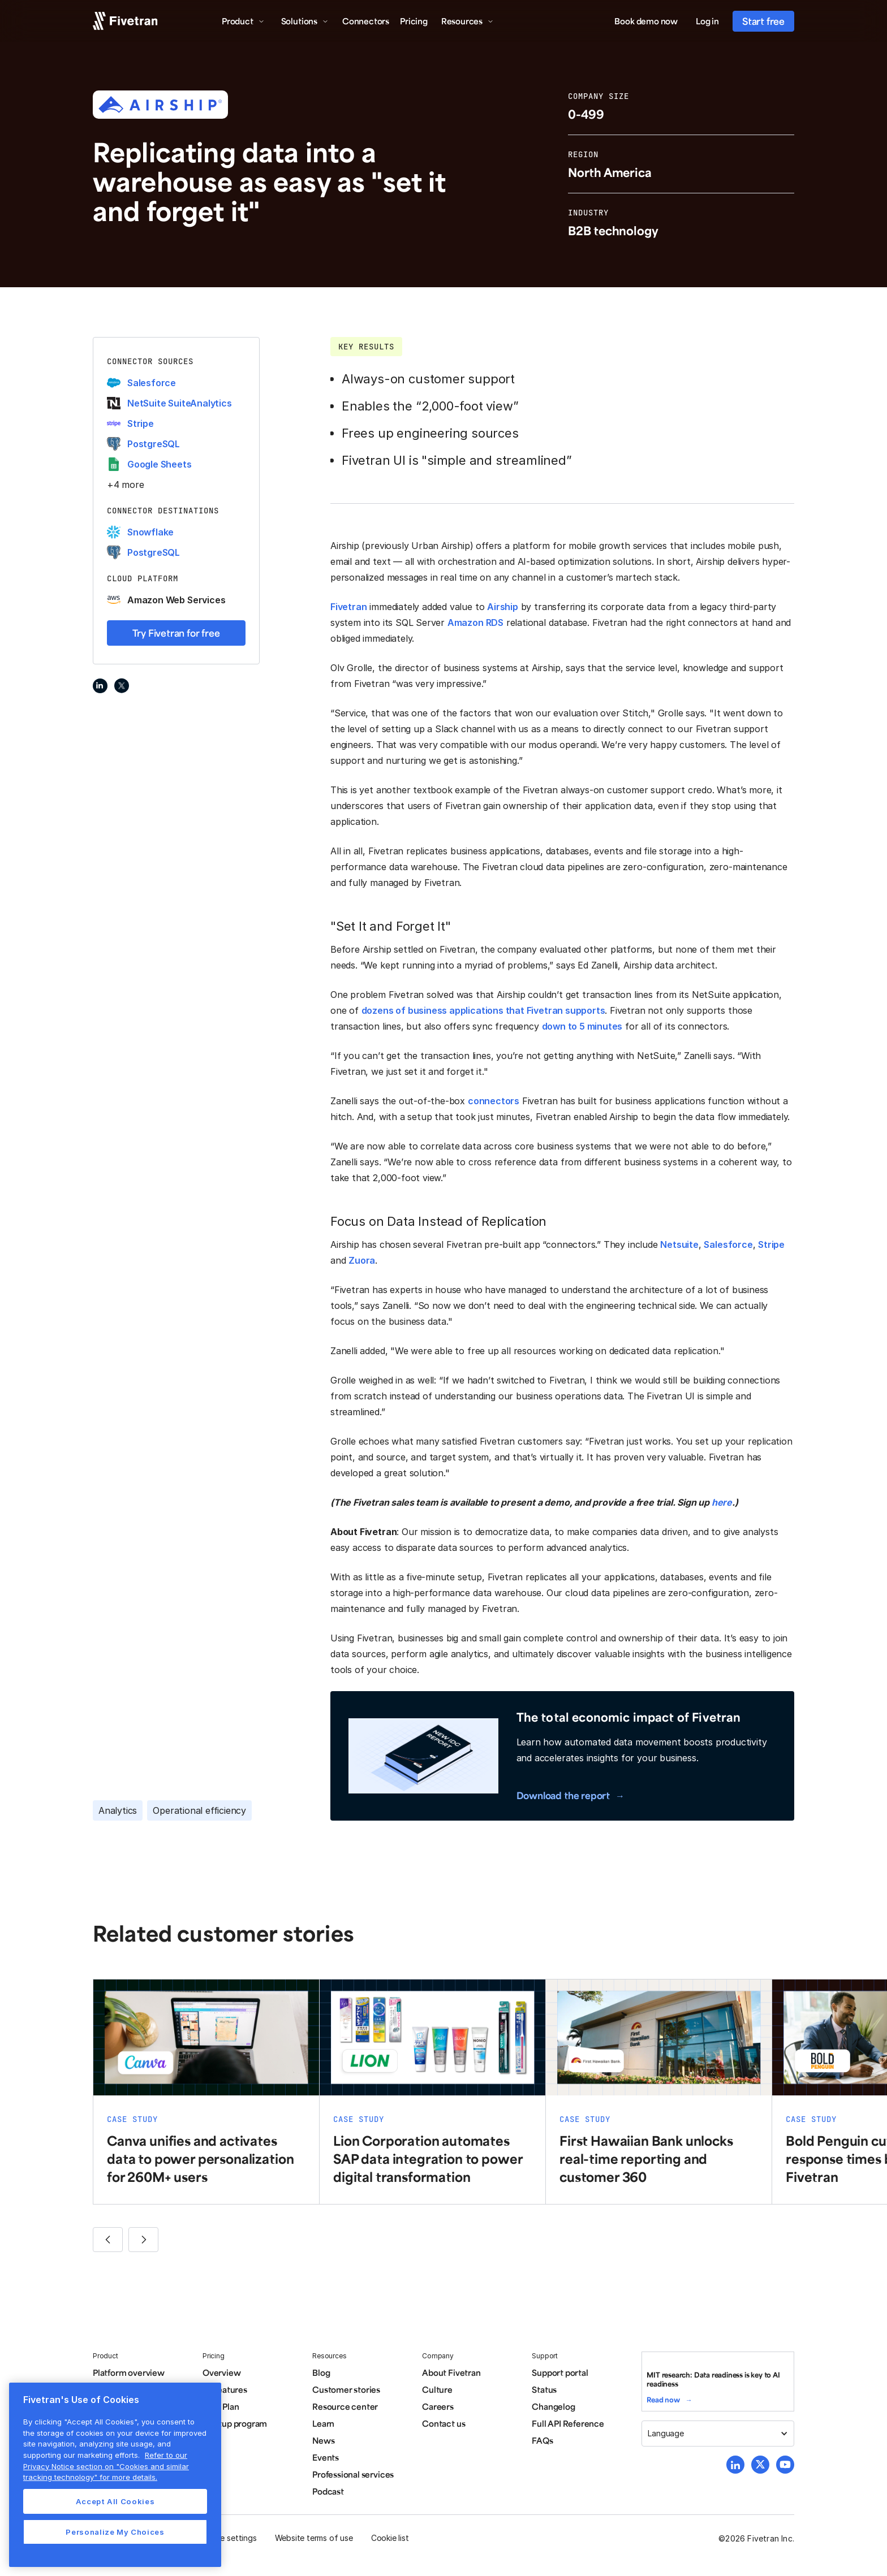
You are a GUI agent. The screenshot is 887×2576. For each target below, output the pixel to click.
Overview (221, 2372)
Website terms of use (314, 2538)
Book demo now (646, 21)
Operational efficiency (199, 1810)
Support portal (560, 2372)
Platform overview (129, 2372)
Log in (707, 21)
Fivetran (348, 606)
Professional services (353, 2474)
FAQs (542, 2440)
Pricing (414, 21)
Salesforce (728, 1244)
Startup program (235, 2423)
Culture (437, 2389)
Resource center (345, 2406)
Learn (323, 2423)
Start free (763, 21)
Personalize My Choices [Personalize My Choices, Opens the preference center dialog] (115, 2531)
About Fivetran (451, 2372)
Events (325, 2457)
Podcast (328, 2491)
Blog (321, 2372)
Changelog (553, 2406)
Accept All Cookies (115, 2501)
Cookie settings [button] (227, 2538)
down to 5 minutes (582, 1026)
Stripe (771, 1244)
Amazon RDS (475, 622)
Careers (438, 2406)
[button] (243, 21)
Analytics (117, 1810)
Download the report (563, 1795)
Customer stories (346, 2389)
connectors (493, 1101)
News (323, 2440)
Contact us (443, 2423)
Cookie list (390, 2538)
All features (225, 2389)
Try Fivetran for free (175, 632)
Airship (502, 606)
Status (544, 2389)
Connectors (365, 21)
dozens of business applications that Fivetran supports (483, 1010)
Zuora (361, 1260)
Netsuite (679, 1244)
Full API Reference (568, 2423)
